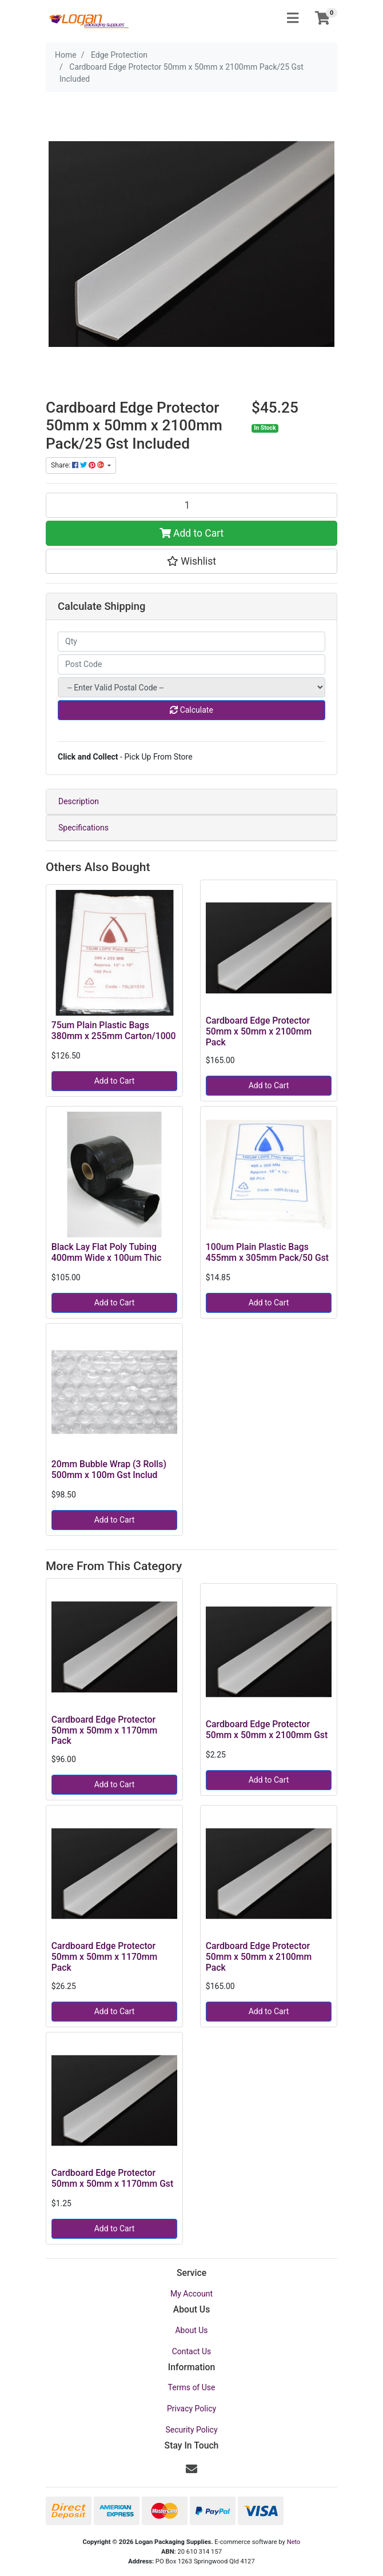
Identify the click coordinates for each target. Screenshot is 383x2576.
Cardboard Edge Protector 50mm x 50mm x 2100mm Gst (267, 1729)
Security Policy (191, 2429)
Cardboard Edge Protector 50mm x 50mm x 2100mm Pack (259, 1031)
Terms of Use (192, 2387)
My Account (191, 2293)
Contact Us (192, 2351)
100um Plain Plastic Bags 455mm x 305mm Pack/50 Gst (267, 1252)
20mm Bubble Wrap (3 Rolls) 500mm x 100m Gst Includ (108, 1469)
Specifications (83, 827)
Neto (294, 2542)
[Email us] (191, 2469)
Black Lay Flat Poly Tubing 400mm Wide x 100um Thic (106, 1252)
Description (78, 801)
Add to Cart (191, 533)
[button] (191, 561)
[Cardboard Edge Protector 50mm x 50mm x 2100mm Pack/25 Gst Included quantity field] (191, 505)
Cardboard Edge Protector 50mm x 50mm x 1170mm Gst (112, 2178)
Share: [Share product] (78, 465)
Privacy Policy (191, 2408)
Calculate (191, 709)
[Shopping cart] (322, 18)
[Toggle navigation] (293, 18)
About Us (191, 2330)
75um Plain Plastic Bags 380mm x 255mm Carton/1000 (113, 1030)
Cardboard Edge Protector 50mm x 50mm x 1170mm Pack (104, 1730)
